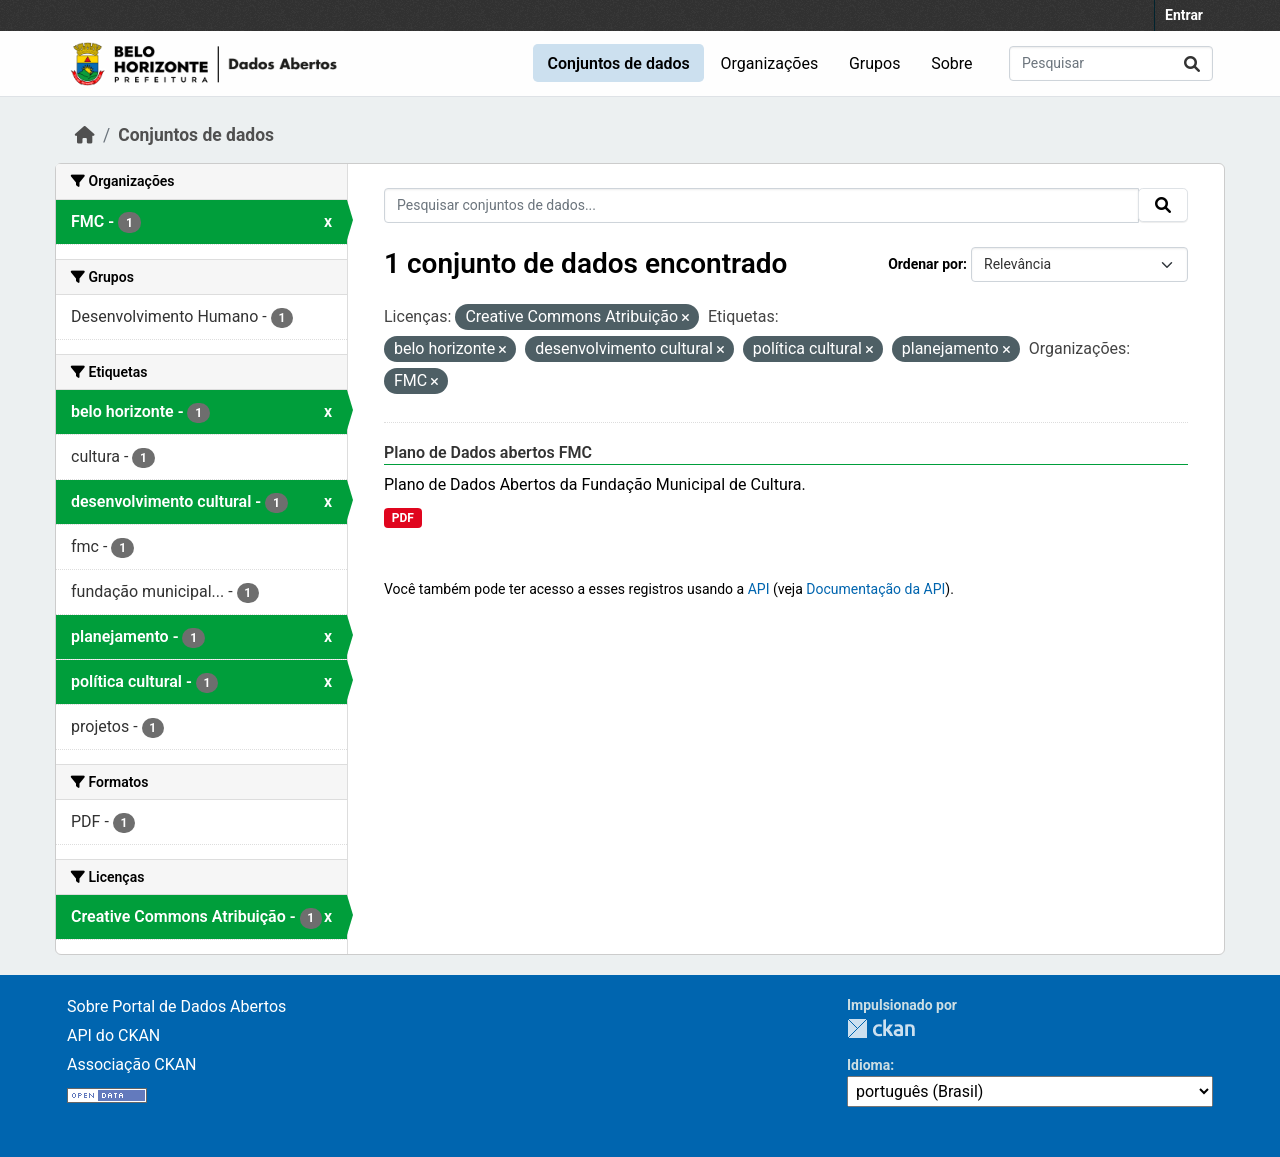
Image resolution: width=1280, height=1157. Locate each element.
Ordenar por (925, 264)
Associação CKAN (132, 1064)
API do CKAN (113, 1035)
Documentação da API (875, 589)
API (759, 589)
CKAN (881, 1028)
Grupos (875, 63)
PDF (403, 518)
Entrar (1184, 15)
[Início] (85, 135)
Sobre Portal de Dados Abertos (176, 1006)
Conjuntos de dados (618, 63)
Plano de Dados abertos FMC (488, 452)
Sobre (951, 63)
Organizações (770, 63)
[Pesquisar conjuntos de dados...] (1111, 63)
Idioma (868, 1065)
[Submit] (1192, 63)
